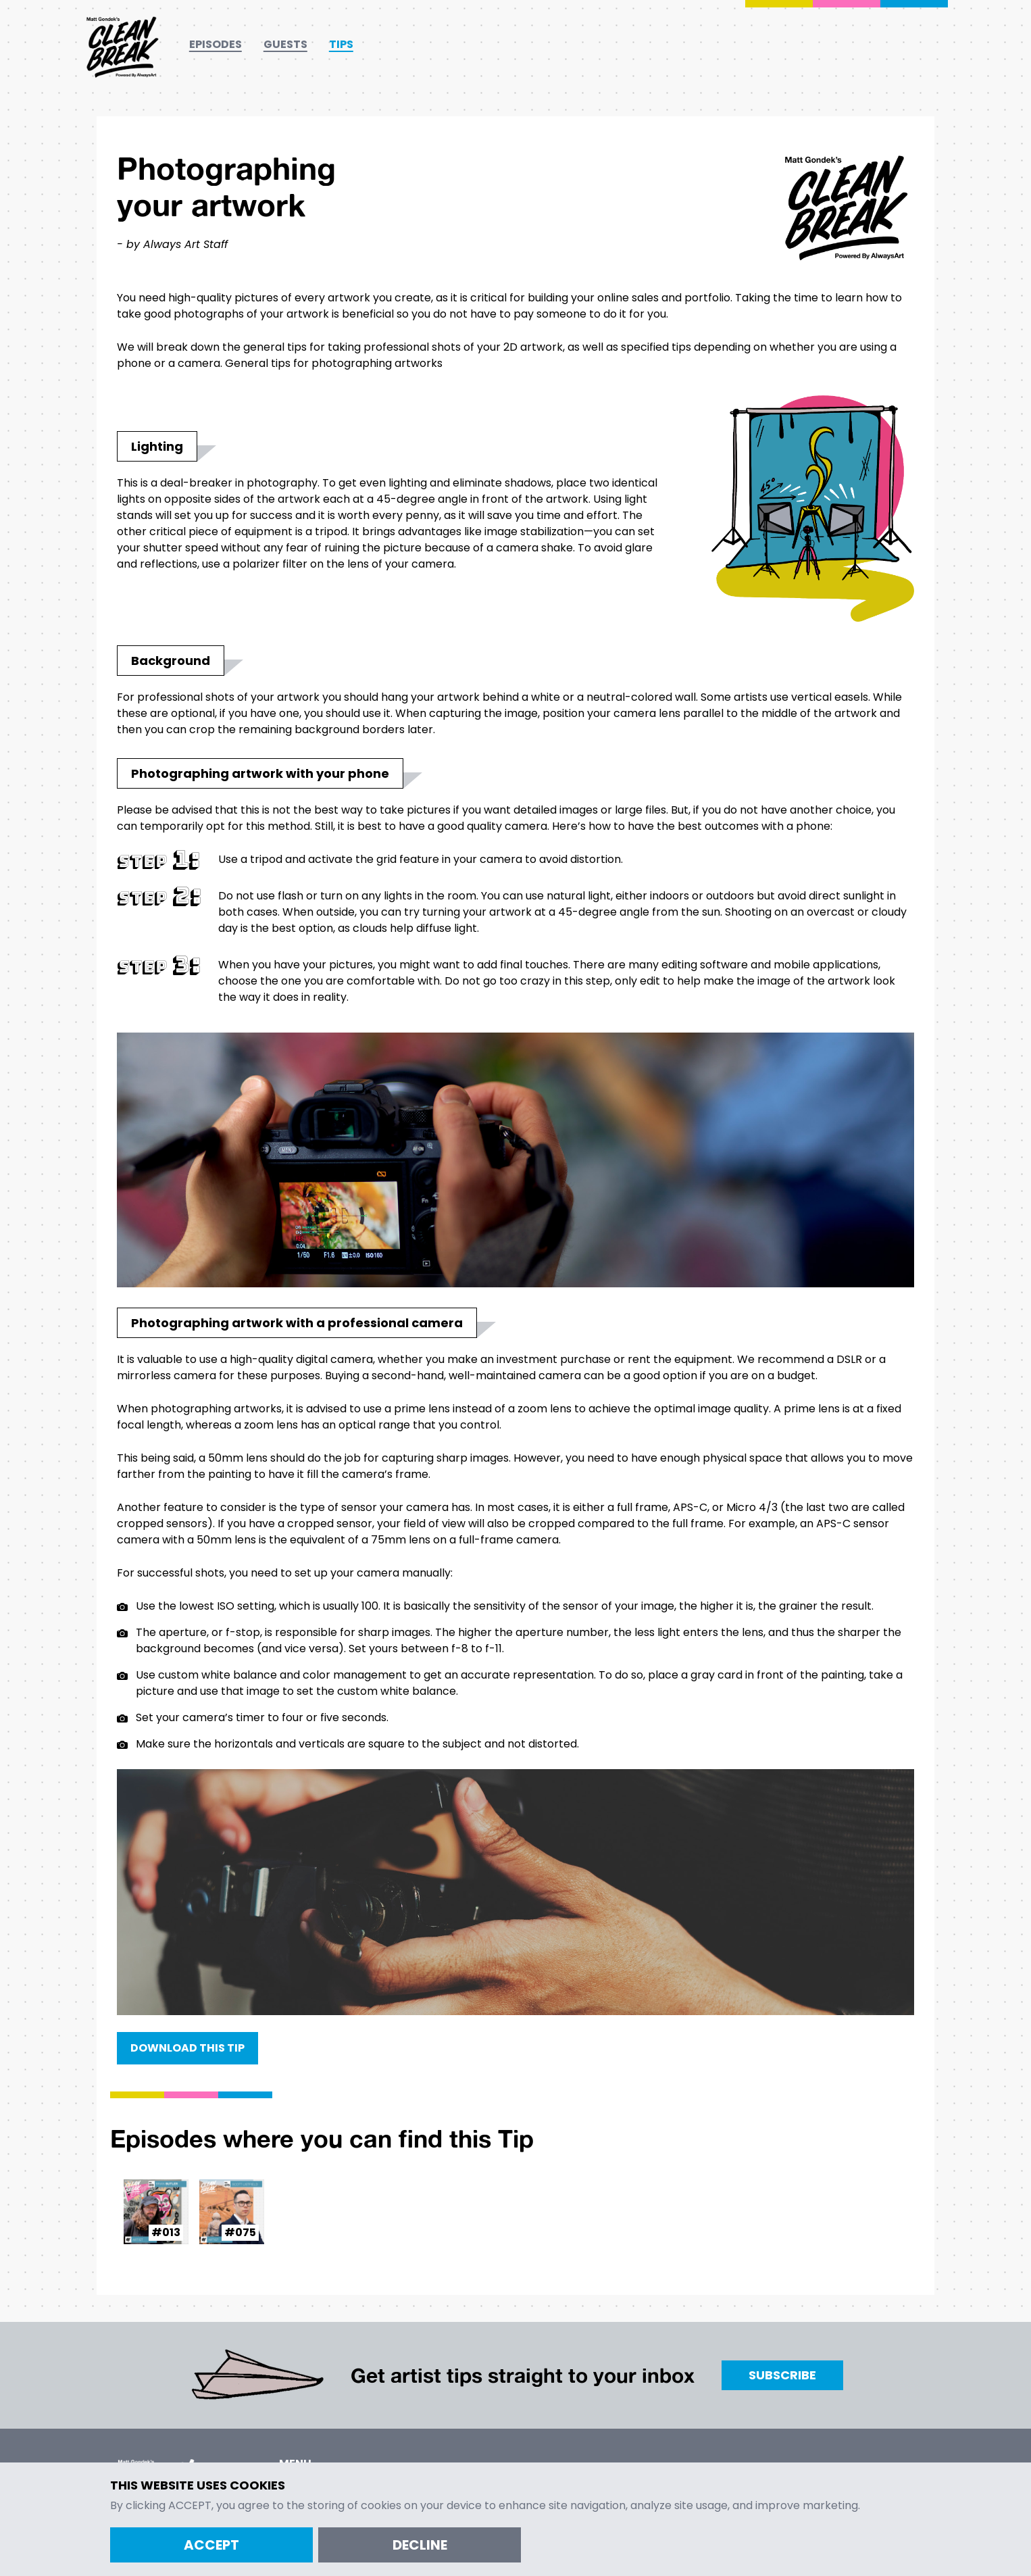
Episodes (215, 44)
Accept (211, 2544)
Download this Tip (187, 2048)
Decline (420, 2544)
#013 (165, 2232)
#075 (240, 2232)
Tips (341, 44)
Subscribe (782, 2375)
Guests (285, 44)
